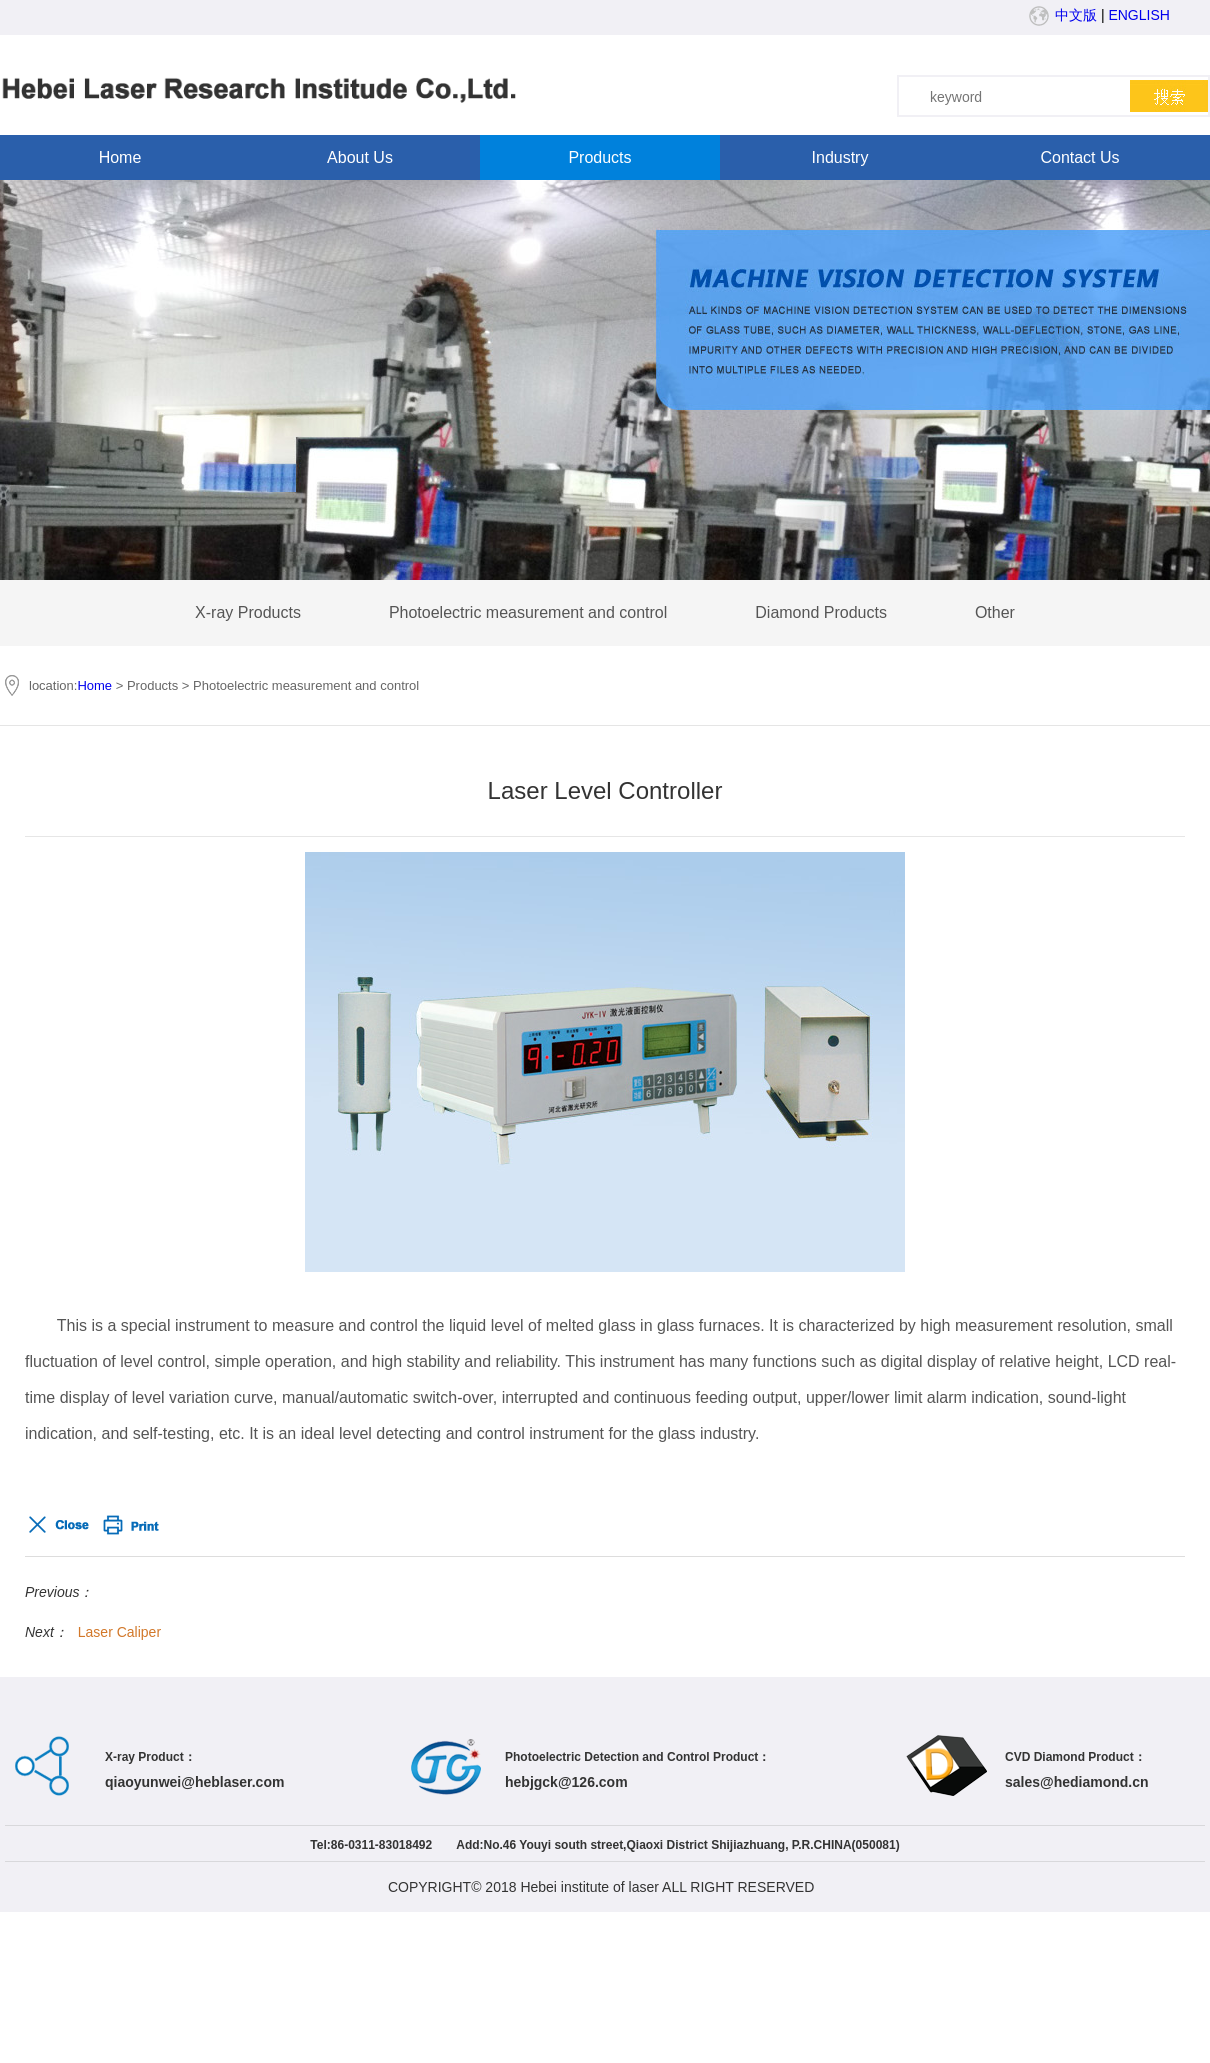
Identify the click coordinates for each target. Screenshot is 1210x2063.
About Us (360, 157)
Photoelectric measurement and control (528, 612)
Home (120, 157)
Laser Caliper (119, 1632)
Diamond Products (821, 612)
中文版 (1076, 15)
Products (599, 157)
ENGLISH (1138, 15)
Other (995, 612)
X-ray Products (248, 612)
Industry (840, 157)
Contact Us (1079, 157)
